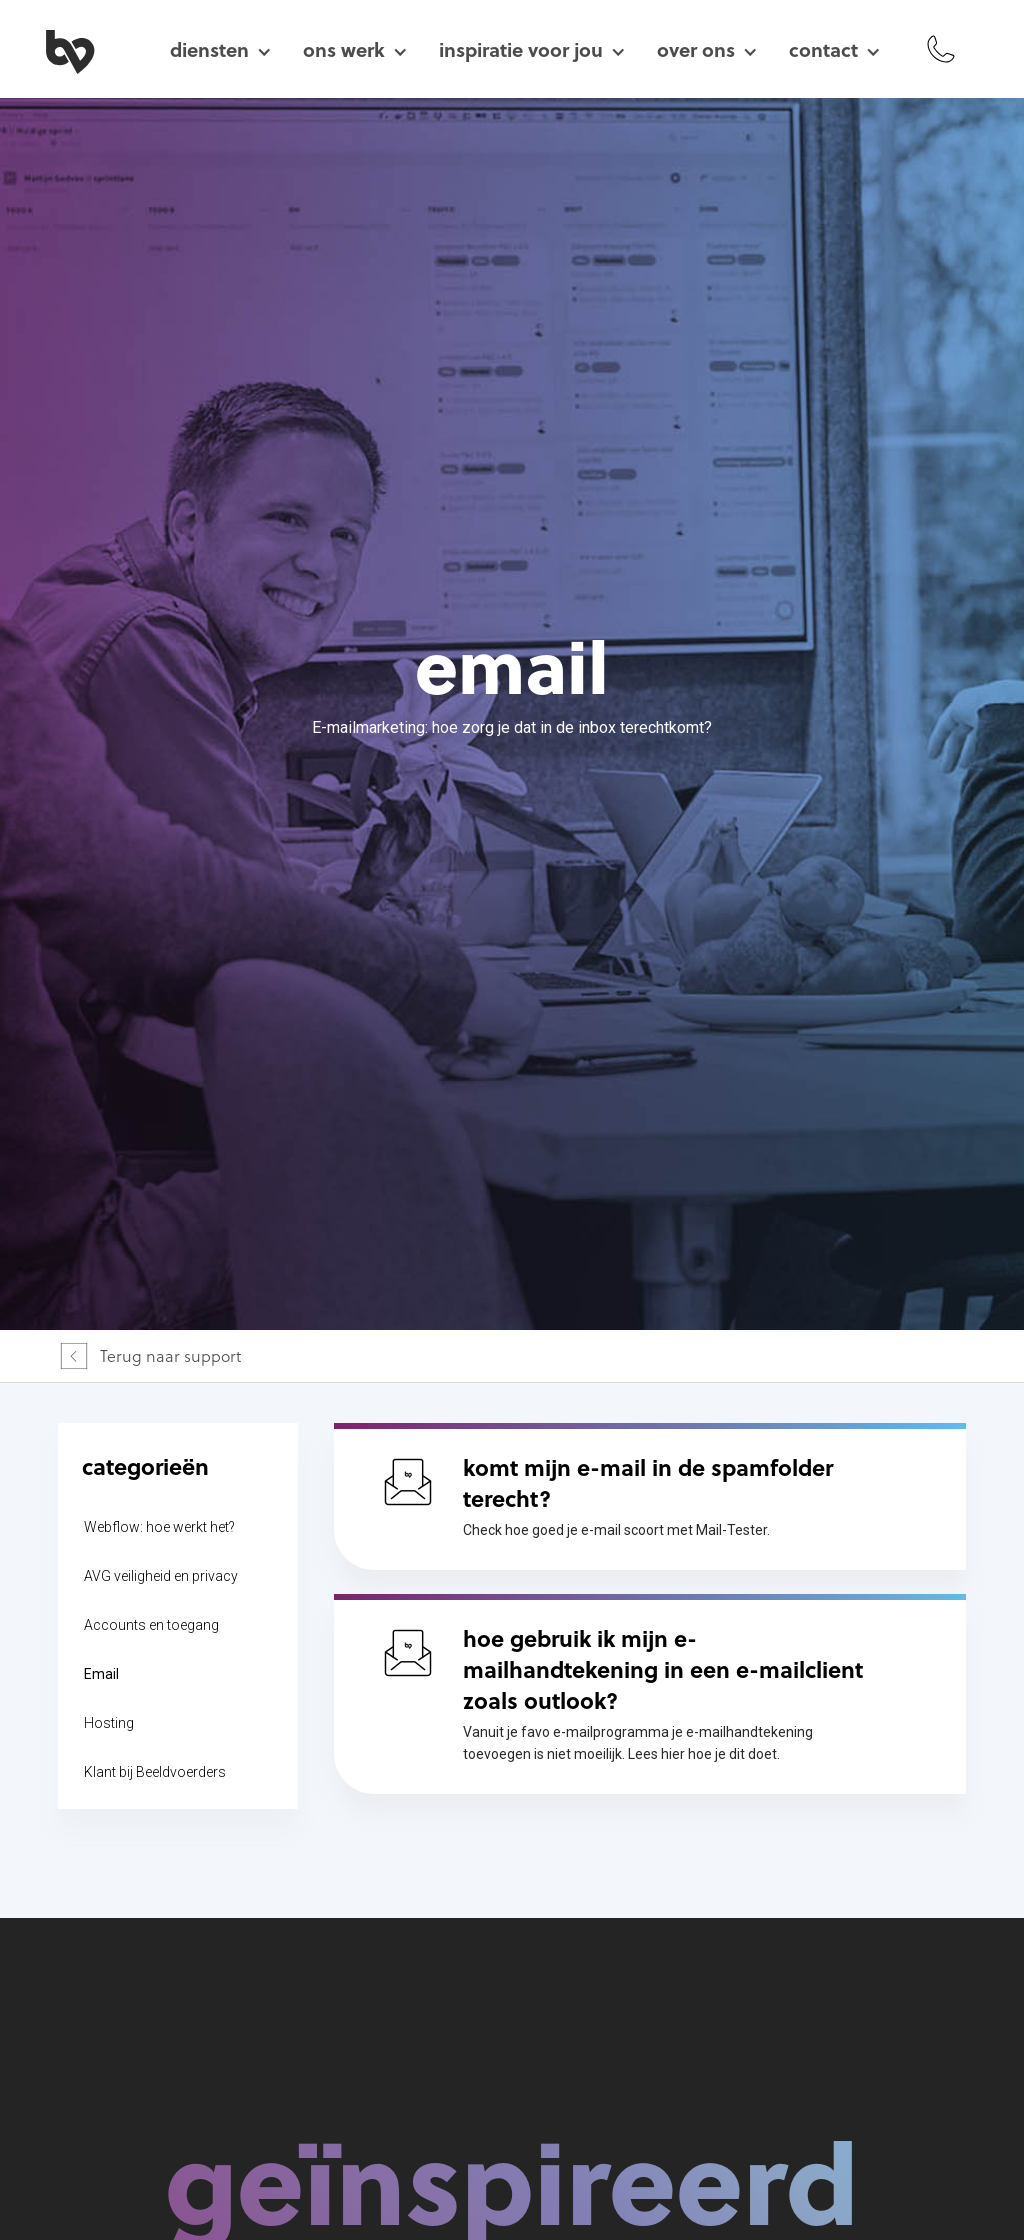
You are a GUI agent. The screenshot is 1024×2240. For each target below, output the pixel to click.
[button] (220, 49)
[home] (93, 49)
